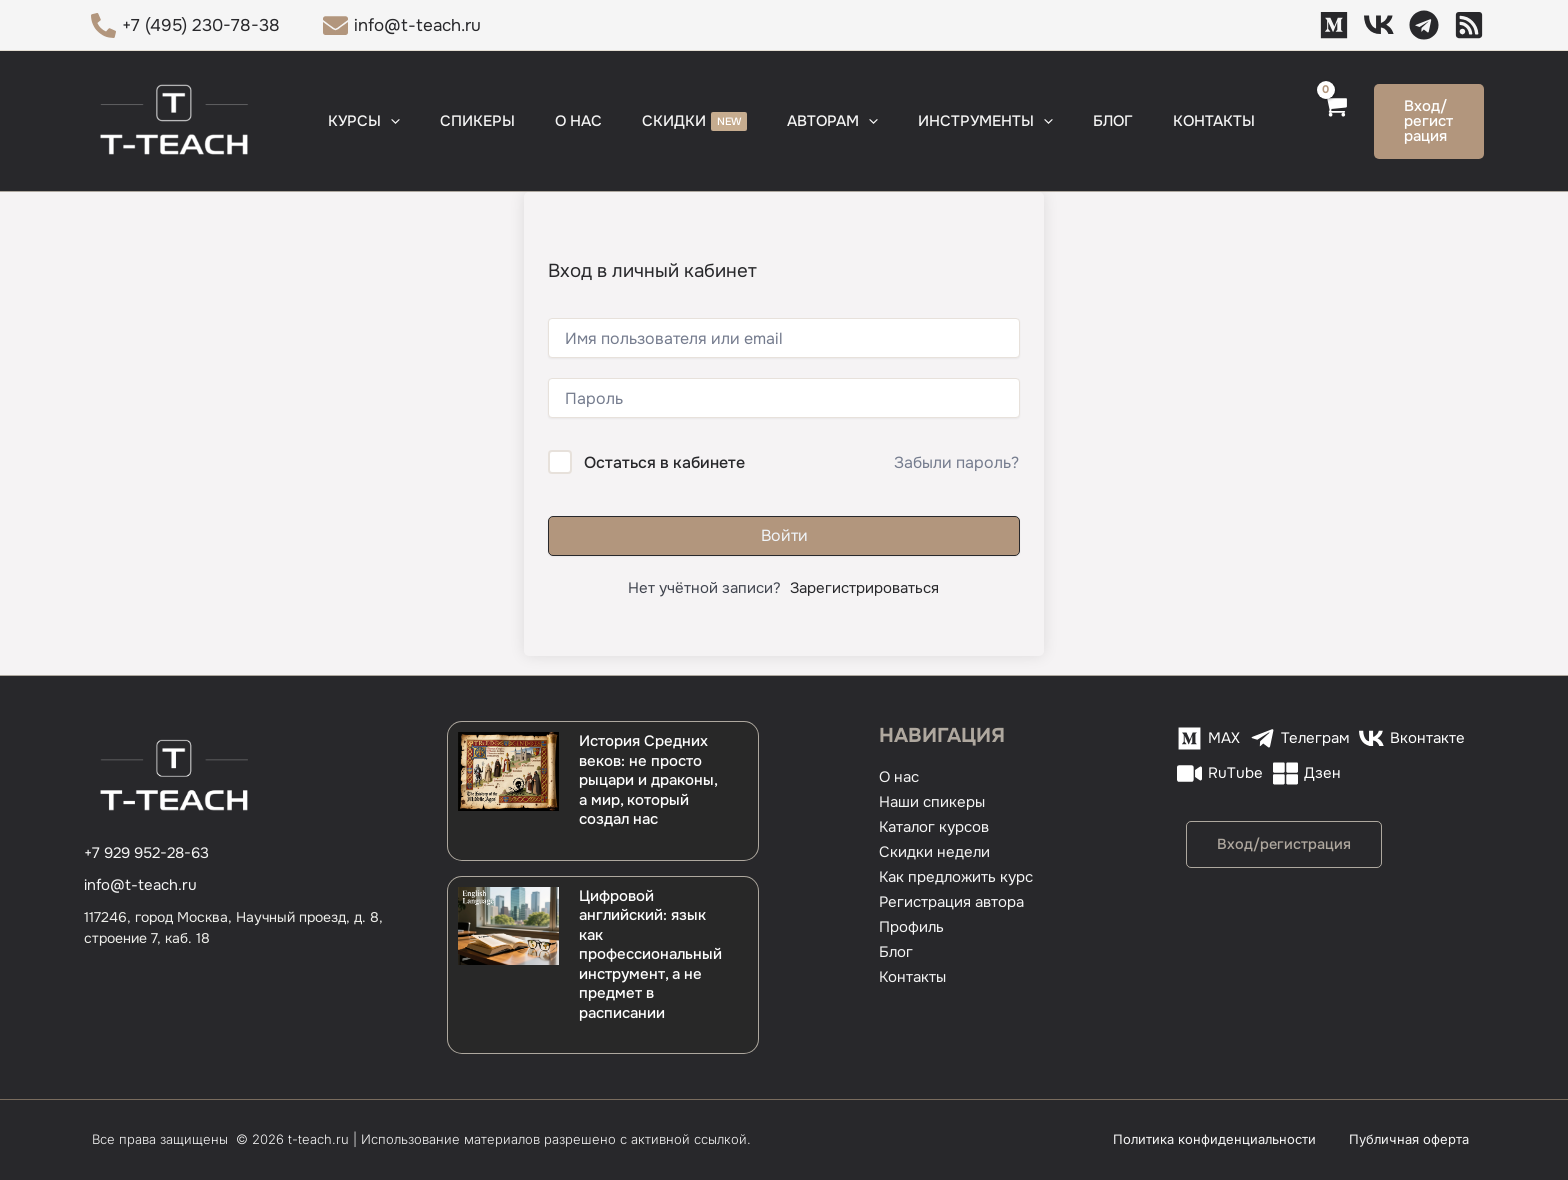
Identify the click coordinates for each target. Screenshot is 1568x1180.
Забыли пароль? (956, 462)
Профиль (911, 927)
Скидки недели (934, 852)
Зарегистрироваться (864, 588)
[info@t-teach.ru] (403, 25)
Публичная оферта (1424, 1139)
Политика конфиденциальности (1249, 1139)
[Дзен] (1469, 25)
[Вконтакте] (1412, 738)
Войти (784, 535)
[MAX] (1334, 25)
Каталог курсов (934, 827)
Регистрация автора (951, 902)
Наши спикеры (932, 802)
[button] (418, 121)
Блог (896, 952)
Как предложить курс (956, 877)
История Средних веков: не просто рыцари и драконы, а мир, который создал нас (648, 780)
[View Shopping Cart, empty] (1287, 121)
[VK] (1379, 25)
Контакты (912, 977)
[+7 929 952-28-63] (146, 853)
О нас (899, 777)
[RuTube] (1220, 773)
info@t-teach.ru (140, 885)
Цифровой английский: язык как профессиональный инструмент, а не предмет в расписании (650, 954)
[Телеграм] (1424, 25)
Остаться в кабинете (664, 462)
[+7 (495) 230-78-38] (185, 25)
